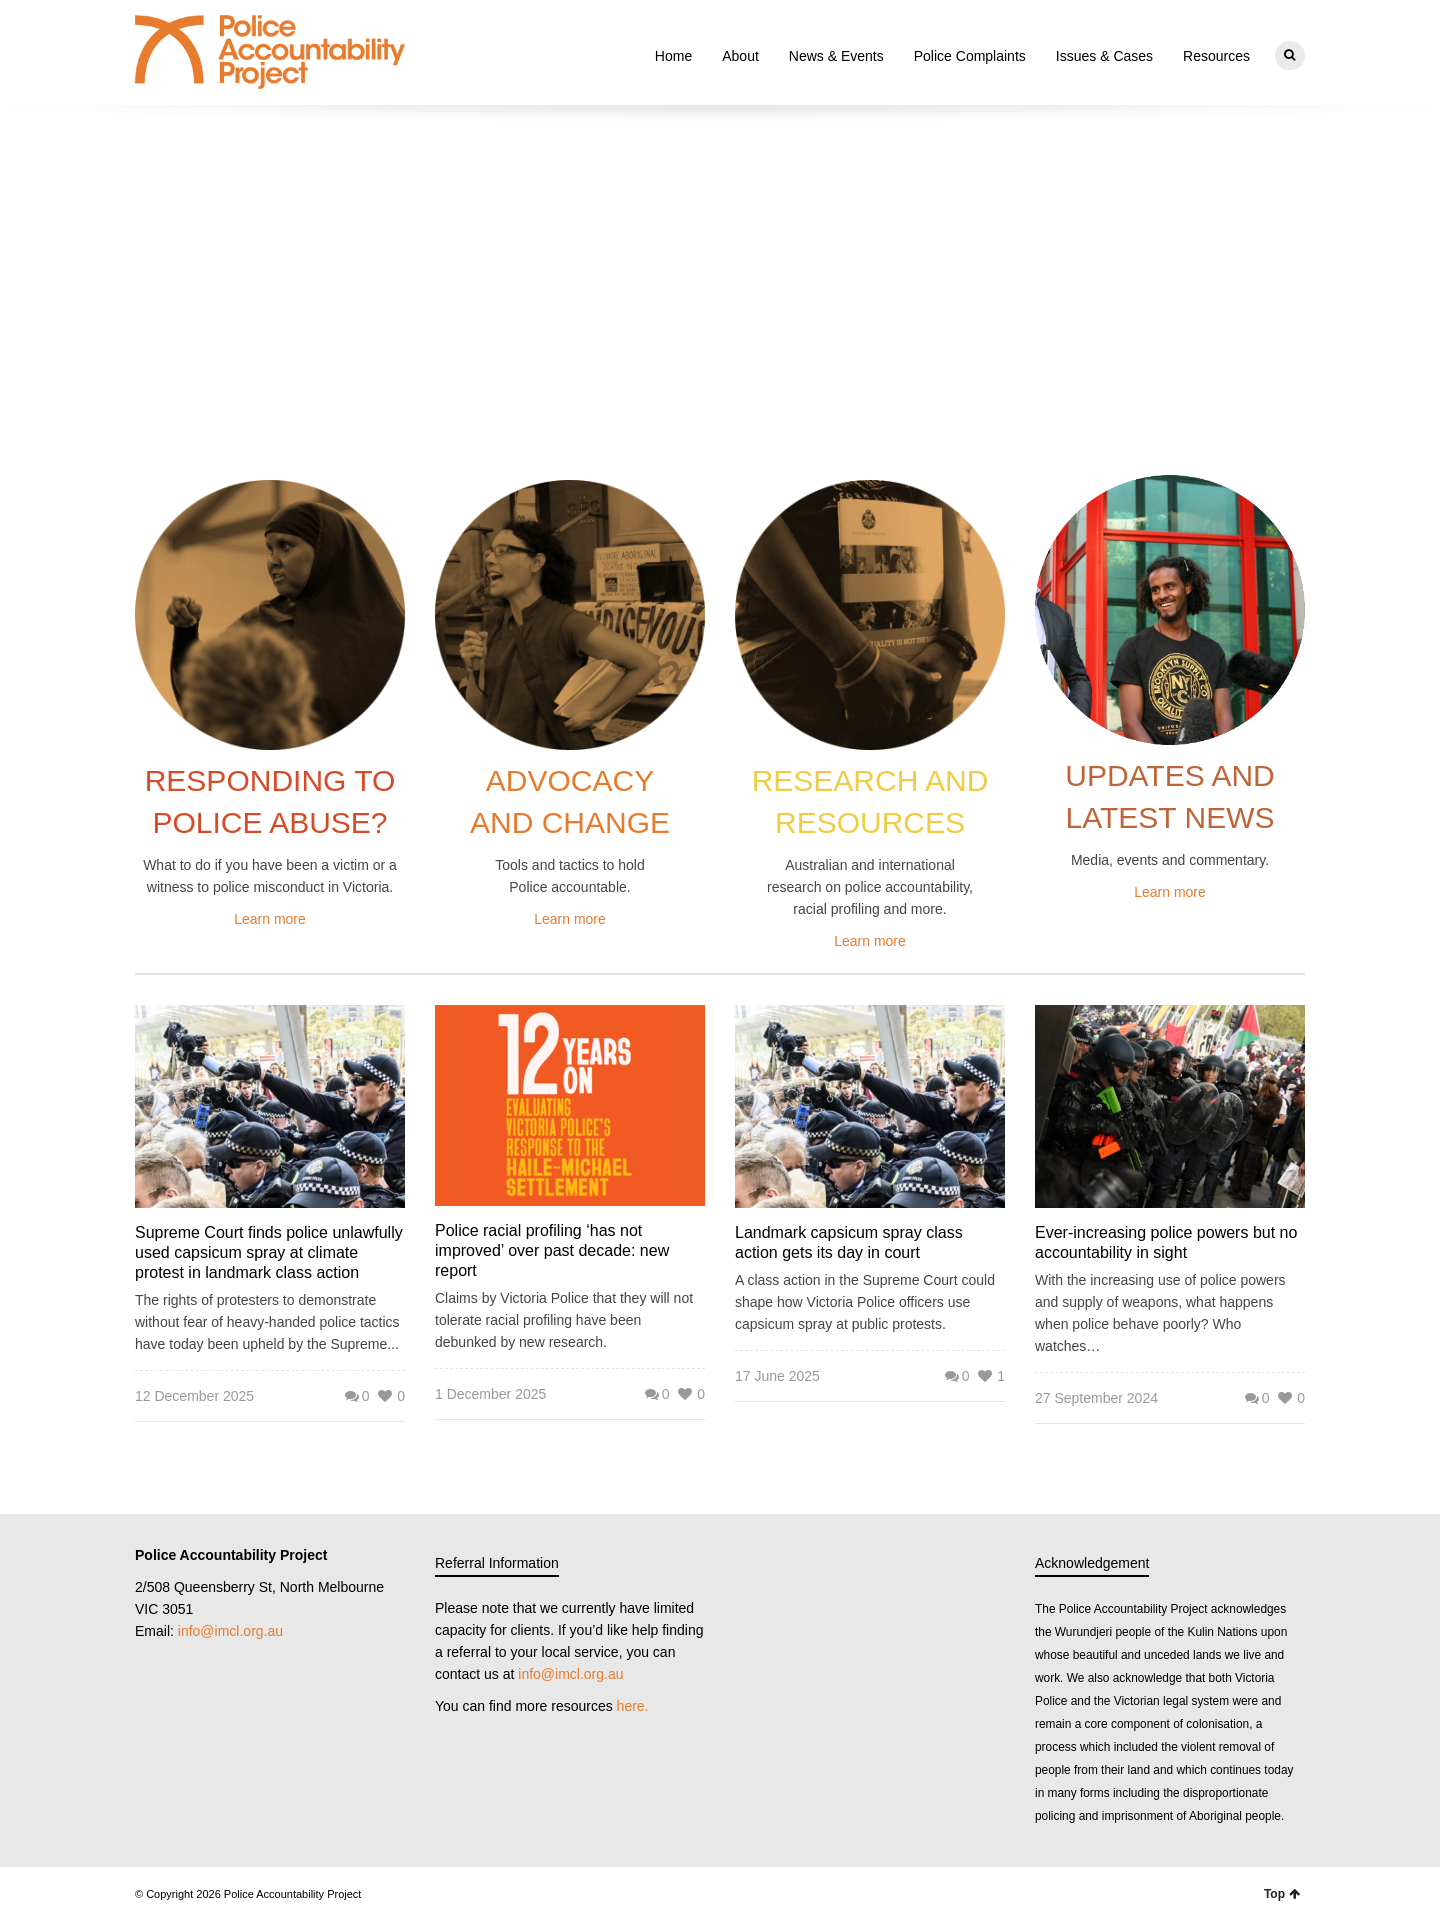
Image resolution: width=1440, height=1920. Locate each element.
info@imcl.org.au (230, 1631)
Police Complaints (970, 56)
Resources (1216, 56)
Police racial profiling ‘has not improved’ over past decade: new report (552, 1250)
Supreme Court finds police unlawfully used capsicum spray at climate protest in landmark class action (269, 1252)
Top (1282, 1894)
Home (673, 56)
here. (633, 1706)
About (740, 56)
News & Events (836, 56)
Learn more (270, 919)
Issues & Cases (1104, 56)
